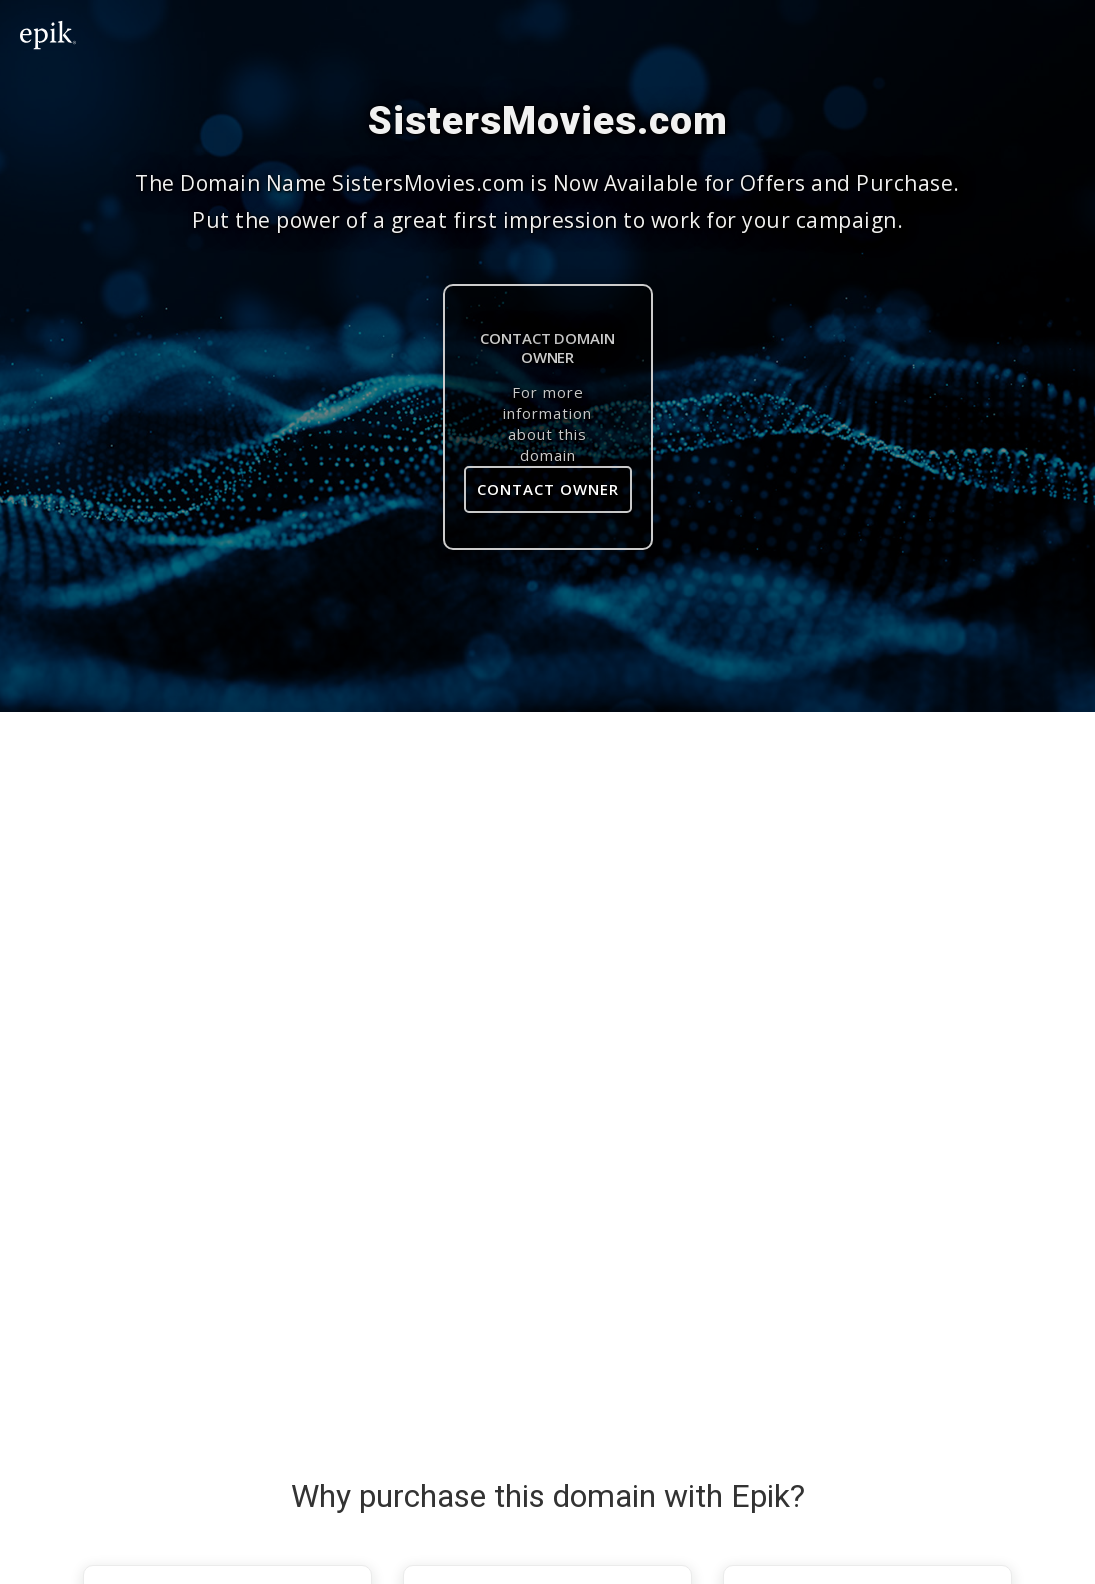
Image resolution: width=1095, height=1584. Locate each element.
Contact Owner (548, 489)
